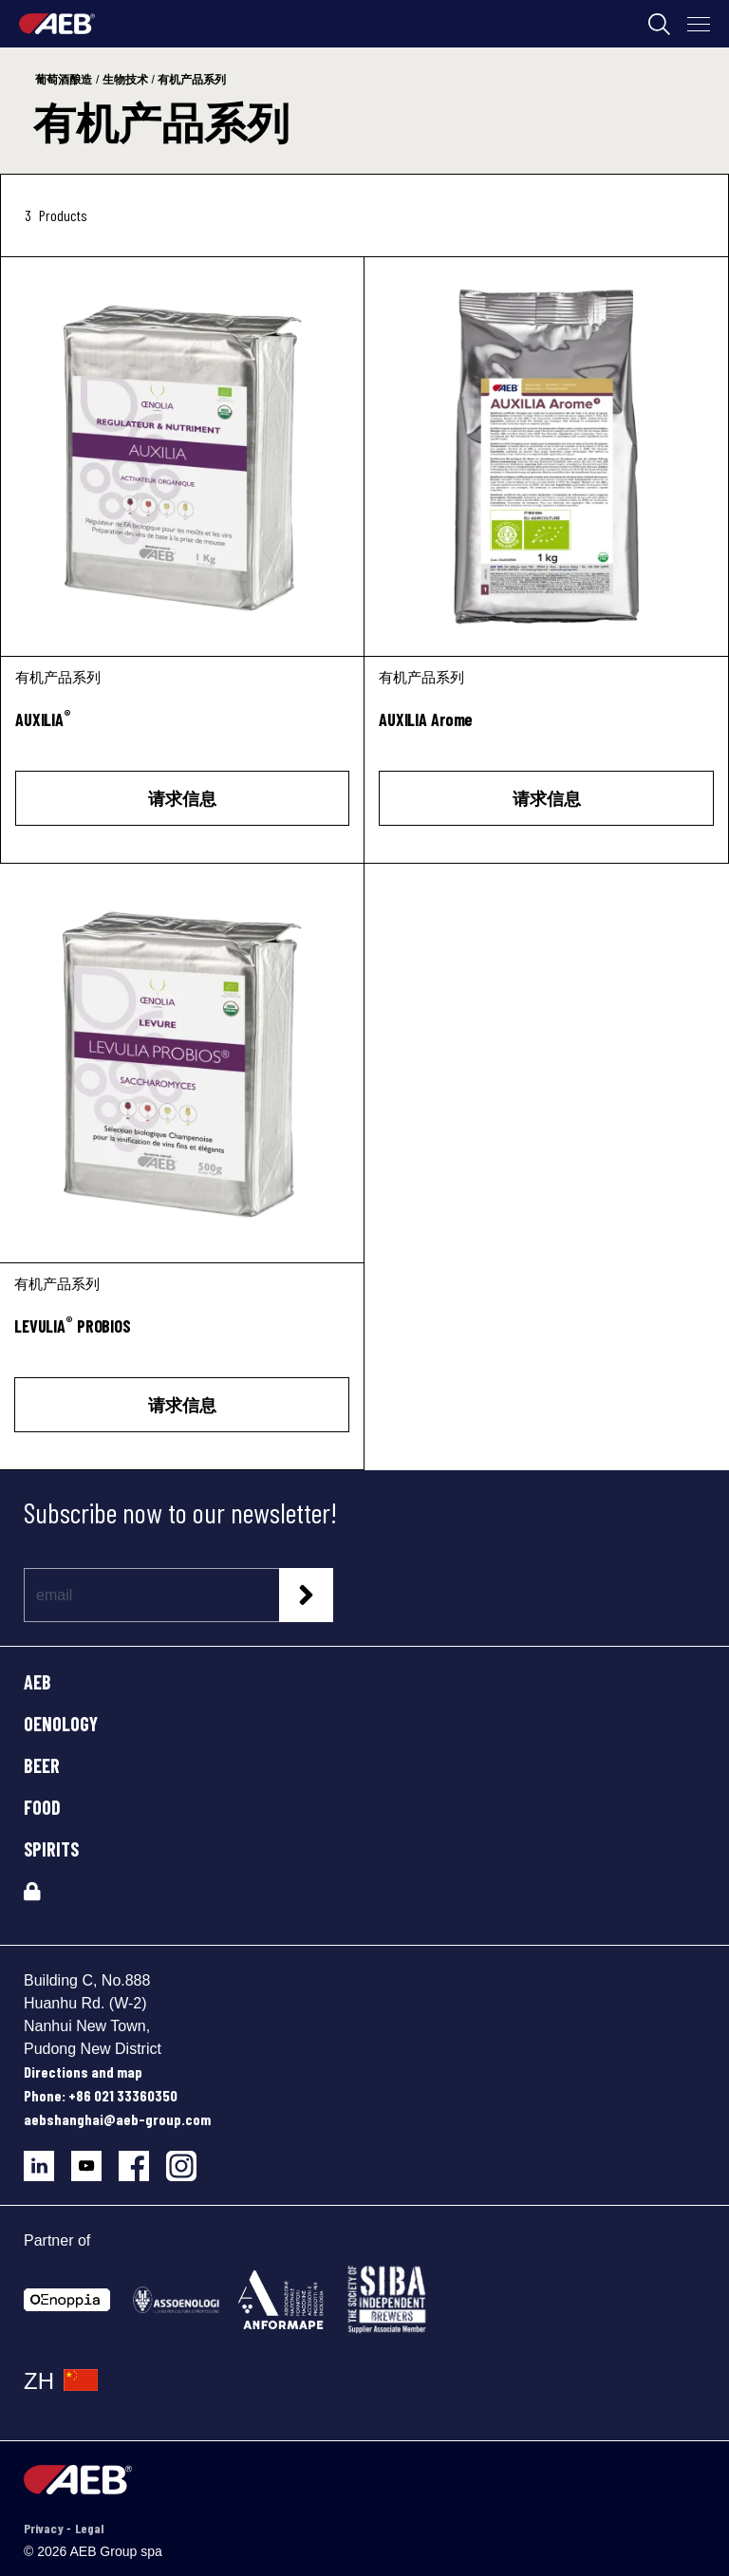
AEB (37, 1682)
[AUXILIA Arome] (546, 456)
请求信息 (182, 798)
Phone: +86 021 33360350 (101, 2095)
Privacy (45, 2528)
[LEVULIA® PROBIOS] (182, 1063)
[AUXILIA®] (182, 456)
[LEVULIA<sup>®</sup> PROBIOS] (181, 1337)
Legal (89, 2528)
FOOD (42, 1807)
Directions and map (83, 2072)
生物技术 (125, 79)
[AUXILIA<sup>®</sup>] (182, 730)
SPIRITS (51, 1849)
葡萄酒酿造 (63, 79)
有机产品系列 (192, 79)
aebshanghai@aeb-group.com (117, 2119)
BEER (42, 1765)
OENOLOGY (61, 1723)
